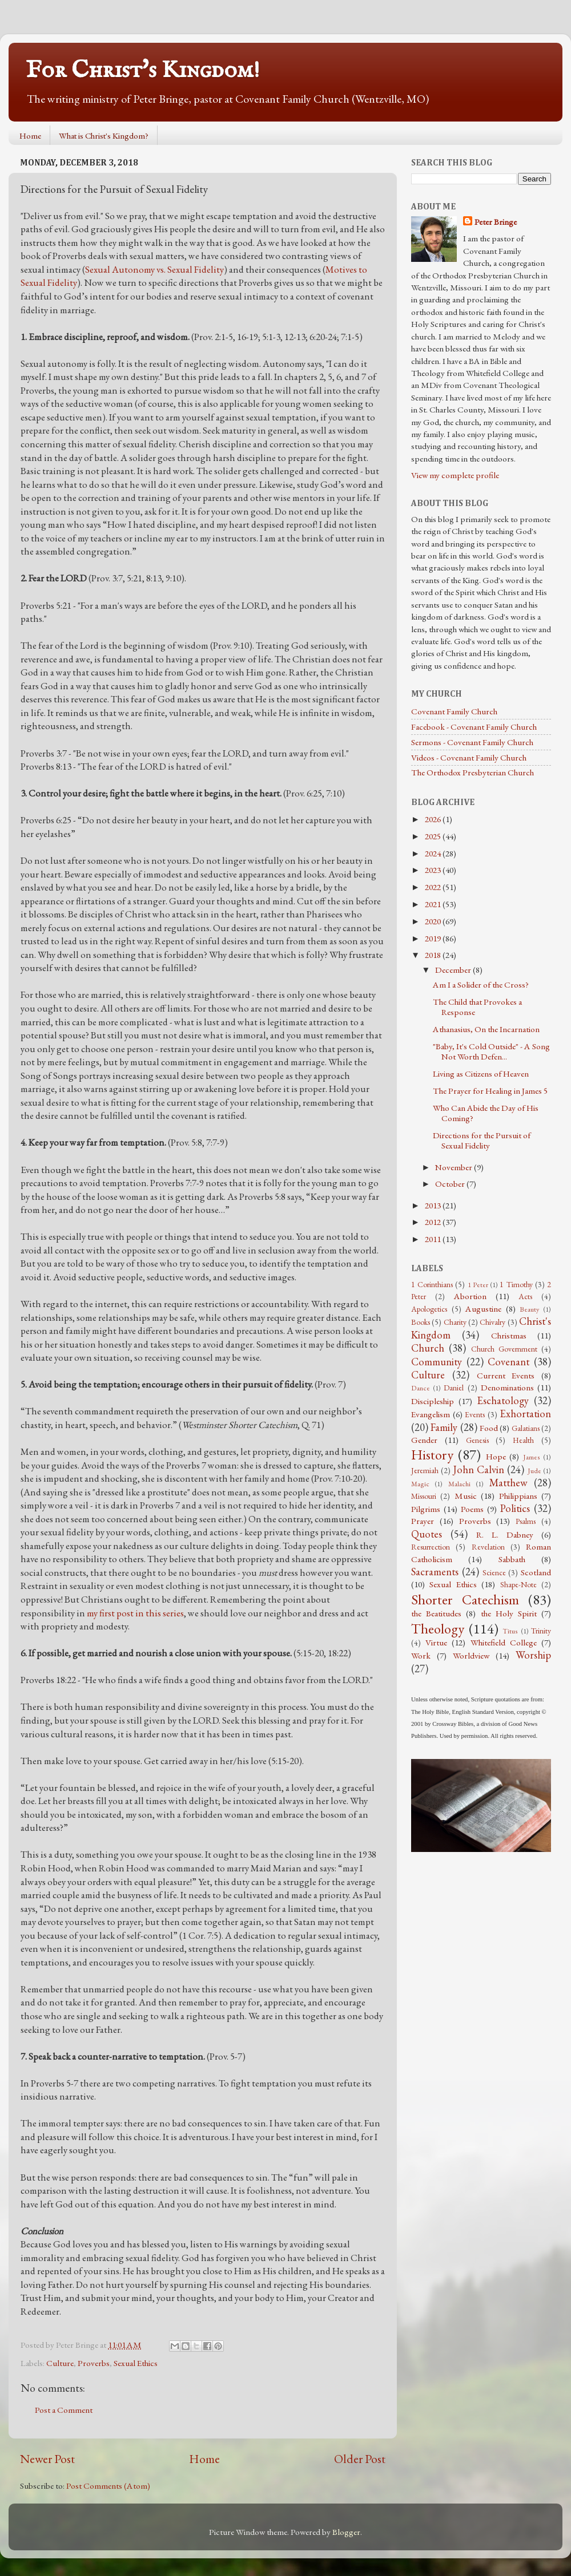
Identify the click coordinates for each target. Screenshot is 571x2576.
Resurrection (430, 1547)
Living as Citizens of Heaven (481, 1073)
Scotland (536, 1572)
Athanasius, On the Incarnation (486, 1029)
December (454, 970)
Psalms (526, 1521)
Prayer (422, 1521)
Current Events (506, 1375)
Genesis (477, 1440)
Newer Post (47, 2458)
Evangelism (430, 1414)
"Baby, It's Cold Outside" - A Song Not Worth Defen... (491, 1051)
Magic (420, 1484)
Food (489, 1428)
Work (421, 1655)
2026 (434, 819)
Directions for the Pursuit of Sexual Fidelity (481, 1140)
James (531, 1457)
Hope (496, 1456)
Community (436, 1361)
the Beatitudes (436, 1613)
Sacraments (435, 1571)
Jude (534, 1470)
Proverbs (94, 2363)
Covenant (508, 1361)
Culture (60, 2363)
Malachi (459, 1484)
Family (444, 1427)
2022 (434, 887)
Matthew (508, 1482)
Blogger (346, 2532)
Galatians (526, 1428)
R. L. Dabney (504, 1534)
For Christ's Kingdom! (143, 70)
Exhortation (525, 1413)
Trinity (541, 1630)
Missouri (423, 1496)
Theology (437, 1628)
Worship (533, 1654)
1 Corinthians (432, 1284)
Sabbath (511, 1559)
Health (523, 1440)
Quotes (426, 1533)
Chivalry (492, 1322)
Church (427, 1347)
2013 (434, 1205)
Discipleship (432, 1401)
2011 (434, 1239)
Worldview (471, 1655)
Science (494, 1572)
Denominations (507, 1387)
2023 (434, 870)
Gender (424, 1440)
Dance (420, 1388)
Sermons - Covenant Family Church (472, 742)
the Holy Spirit (509, 1613)
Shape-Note (518, 1584)
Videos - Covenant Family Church (468, 757)
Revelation (488, 1547)
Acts (525, 1296)
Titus (510, 1631)
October (451, 1184)
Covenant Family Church (454, 711)
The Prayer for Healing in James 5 (490, 1091)
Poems (472, 1509)
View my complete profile (455, 475)
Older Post (359, 2458)
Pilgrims (425, 1509)
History (432, 1454)
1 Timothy (516, 1284)
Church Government (504, 1349)
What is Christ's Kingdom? (103, 135)
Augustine (483, 1309)
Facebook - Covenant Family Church (474, 727)
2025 (434, 836)
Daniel (454, 1387)
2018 (434, 955)
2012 (434, 1222)
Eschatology (503, 1400)
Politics (515, 1508)
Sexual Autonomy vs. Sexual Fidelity (154, 269)
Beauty (529, 1309)
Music (466, 1496)
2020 (434, 921)
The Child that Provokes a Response (477, 1007)
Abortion (470, 1296)
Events (475, 1414)
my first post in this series (135, 1613)
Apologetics (429, 1309)
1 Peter (478, 1284)
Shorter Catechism (465, 1599)
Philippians (518, 1496)
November (454, 1167)
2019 (434, 938)
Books (420, 1322)
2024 (434, 853)
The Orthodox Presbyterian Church (472, 772)
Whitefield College (504, 1642)
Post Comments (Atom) (108, 2486)
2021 (434, 904)
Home (30, 135)
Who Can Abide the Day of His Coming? (485, 1113)
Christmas (508, 1335)
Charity (455, 1322)
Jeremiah (425, 1470)
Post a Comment (64, 2410)
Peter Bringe (496, 222)
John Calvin (478, 1469)
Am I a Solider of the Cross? (481, 984)
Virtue (436, 1642)
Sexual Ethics (136, 2363)
